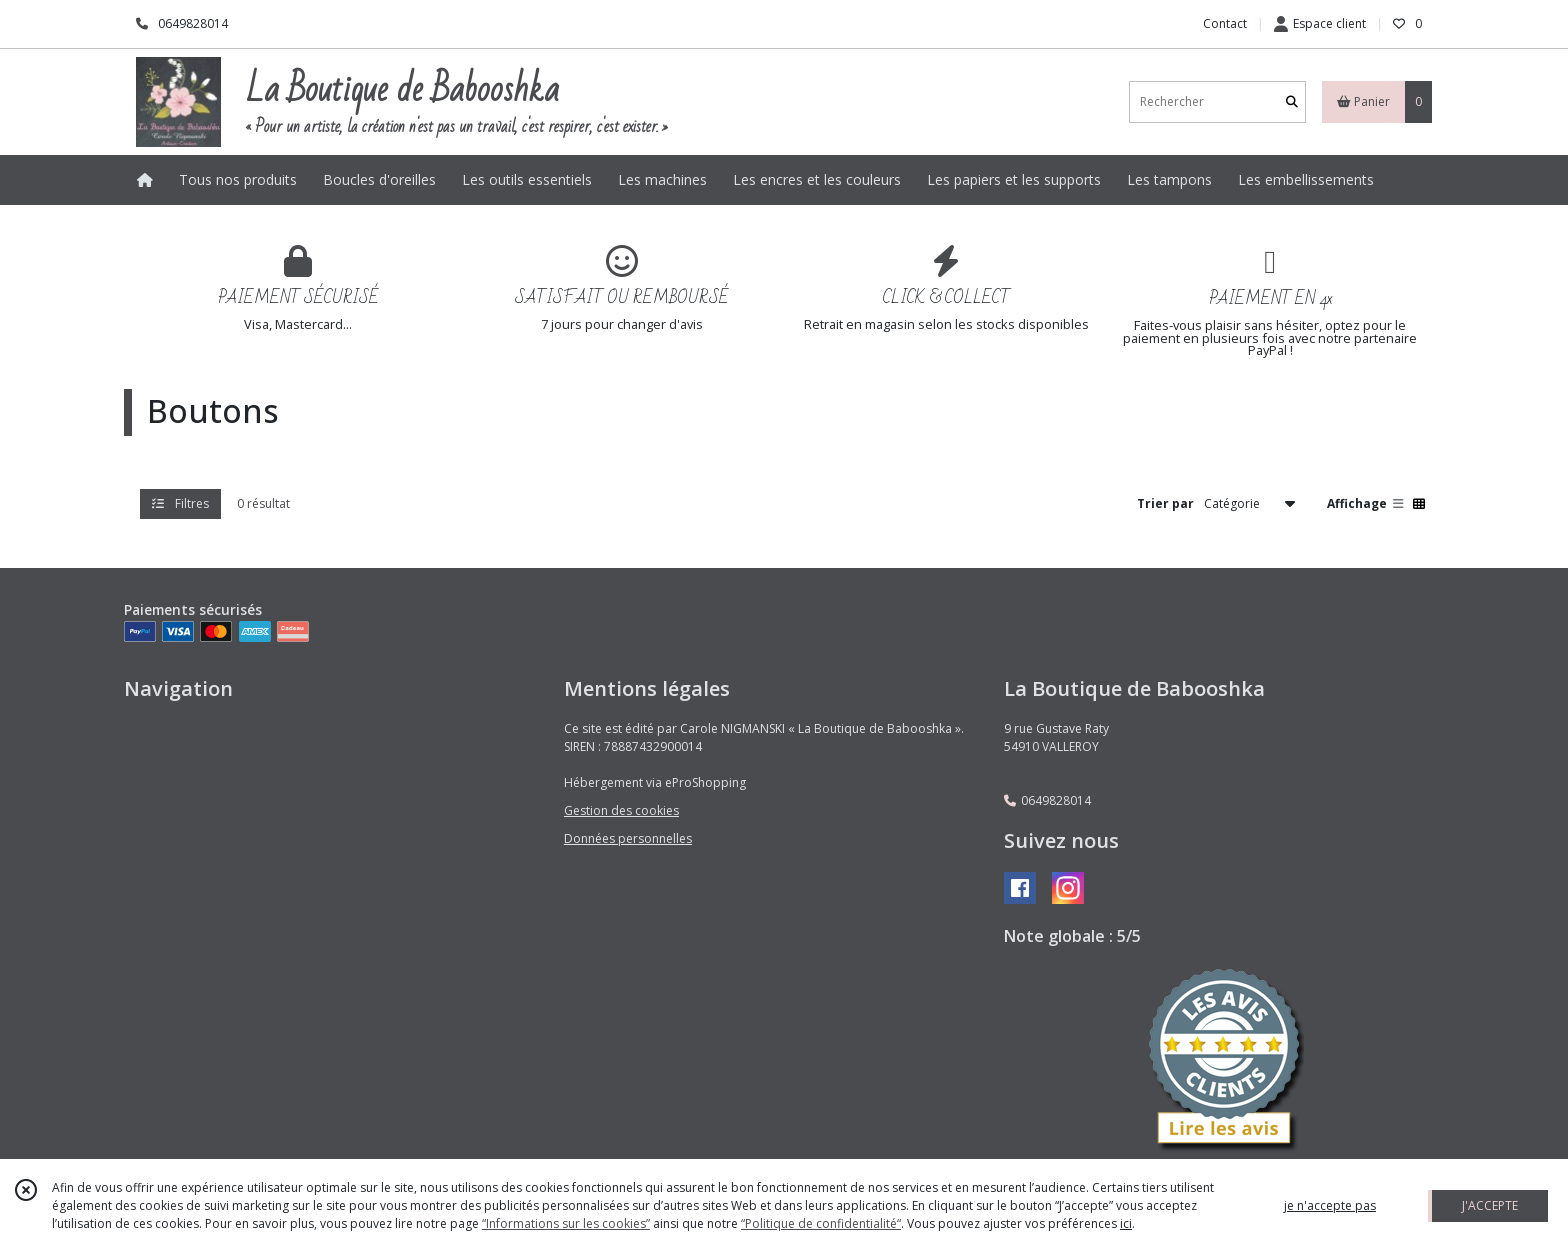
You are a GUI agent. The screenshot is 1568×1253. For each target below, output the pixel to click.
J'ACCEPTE (1490, 1205)
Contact (1225, 23)
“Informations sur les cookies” (566, 1223)
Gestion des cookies (621, 810)
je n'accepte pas (1330, 1205)
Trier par (1165, 503)
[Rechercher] (1292, 101)
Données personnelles (628, 838)
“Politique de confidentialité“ (821, 1223)
